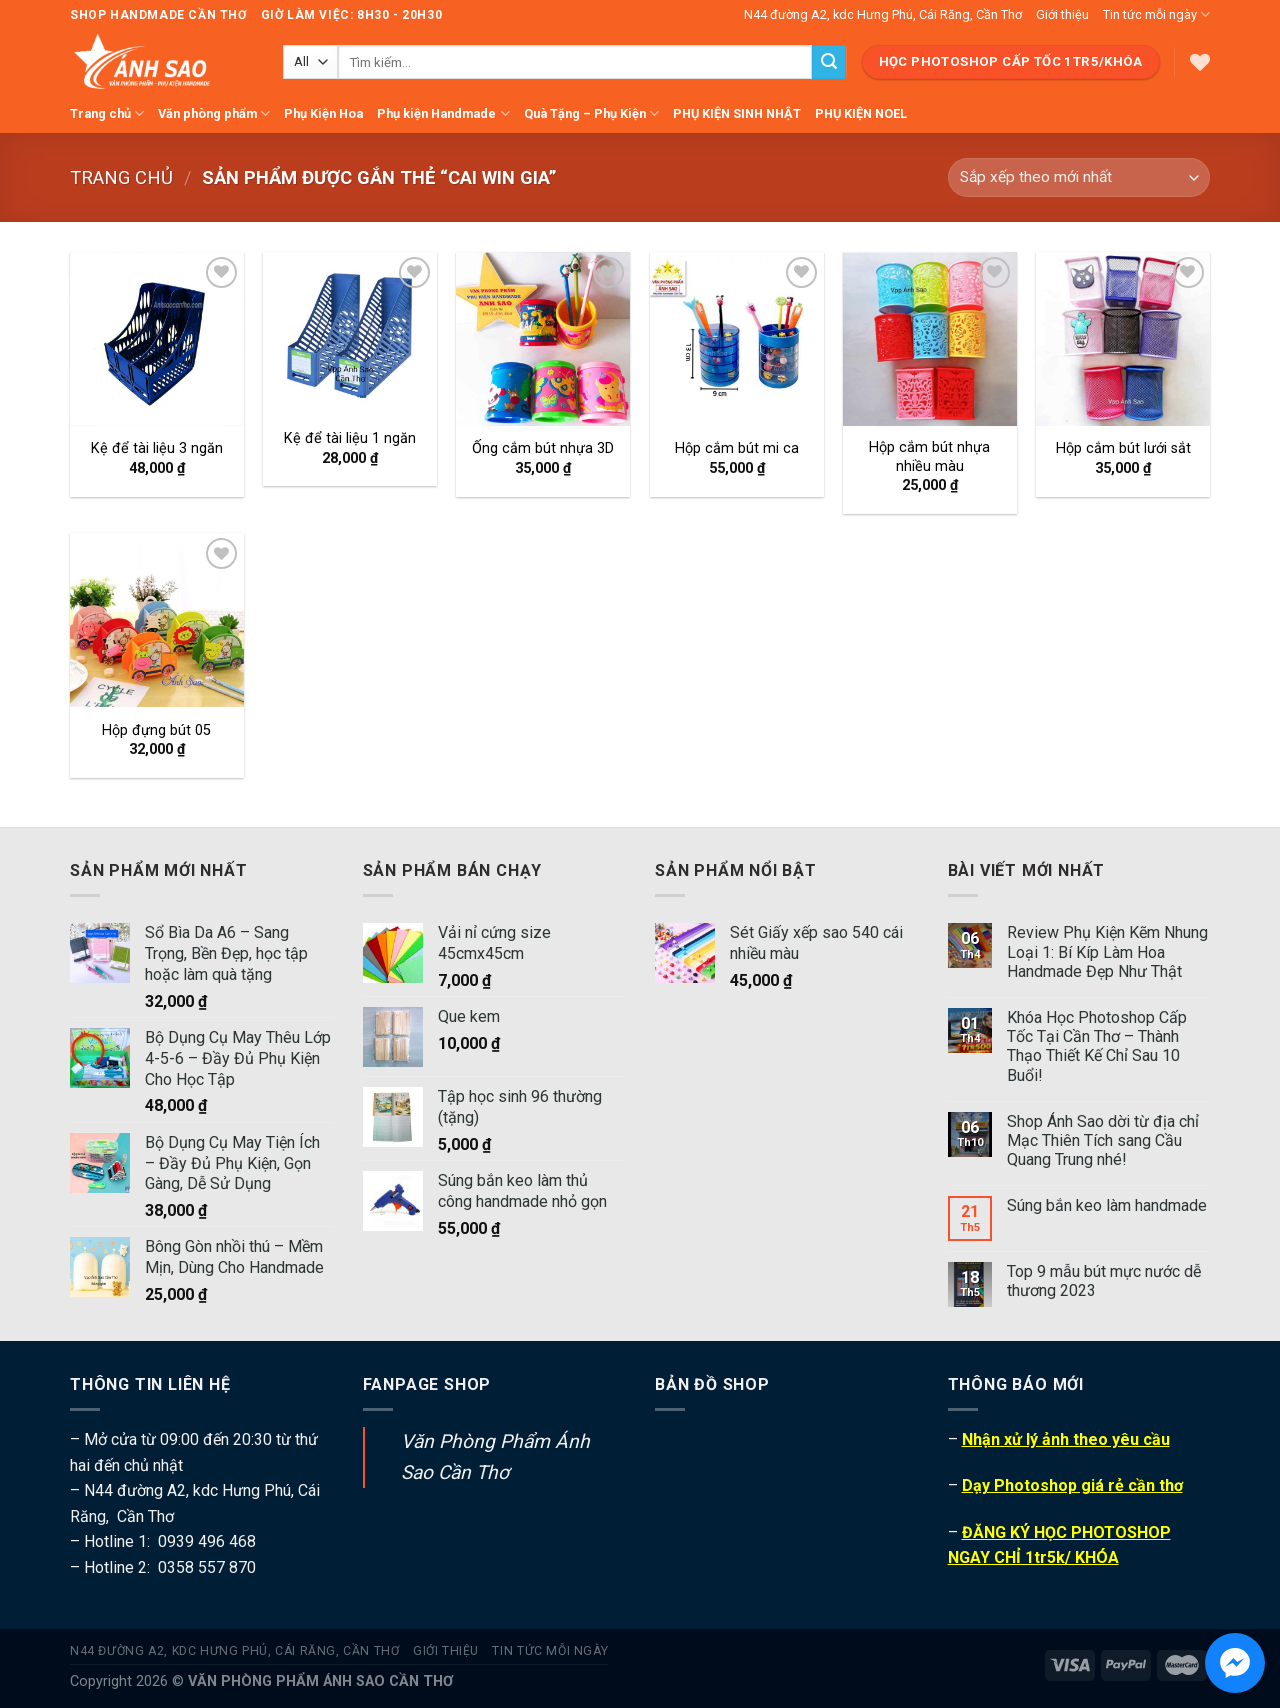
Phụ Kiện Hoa (323, 113)
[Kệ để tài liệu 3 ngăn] (157, 339)
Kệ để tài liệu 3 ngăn (157, 448)
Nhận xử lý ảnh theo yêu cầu (1066, 1439)
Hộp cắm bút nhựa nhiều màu (929, 457)
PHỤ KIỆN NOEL (861, 113)
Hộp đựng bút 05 (156, 730)
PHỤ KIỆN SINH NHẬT (737, 113)
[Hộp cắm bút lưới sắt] (1123, 339)
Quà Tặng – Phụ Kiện (591, 113)
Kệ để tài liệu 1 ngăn (350, 438)
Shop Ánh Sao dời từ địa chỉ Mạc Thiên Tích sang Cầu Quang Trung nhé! (1103, 1140)
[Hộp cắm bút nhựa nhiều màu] (930, 339)
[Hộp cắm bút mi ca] (737, 339)
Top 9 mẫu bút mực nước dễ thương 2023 (1104, 1281)
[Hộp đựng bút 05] (157, 620)
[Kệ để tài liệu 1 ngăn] (350, 333)
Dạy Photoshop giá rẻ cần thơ (1072, 1485)
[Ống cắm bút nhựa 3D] (543, 339)
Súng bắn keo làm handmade (1107, 1205)
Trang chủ (107, 113)
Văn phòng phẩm (214, 113)
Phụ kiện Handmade (443, 113)
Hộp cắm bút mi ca (737, 448)
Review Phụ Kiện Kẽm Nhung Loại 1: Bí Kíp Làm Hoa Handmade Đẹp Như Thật (1107, 951)
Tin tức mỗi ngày (1156, 14)
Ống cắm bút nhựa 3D (543, 448)
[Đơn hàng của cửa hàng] (1079, 177)
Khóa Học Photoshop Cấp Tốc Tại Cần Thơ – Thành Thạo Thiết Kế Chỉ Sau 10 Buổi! (1097, 1046)
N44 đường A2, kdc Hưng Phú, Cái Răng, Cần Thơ (883, 14)
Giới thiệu (1062, 14)
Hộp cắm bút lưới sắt (1123, 448)
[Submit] (829, 62)
